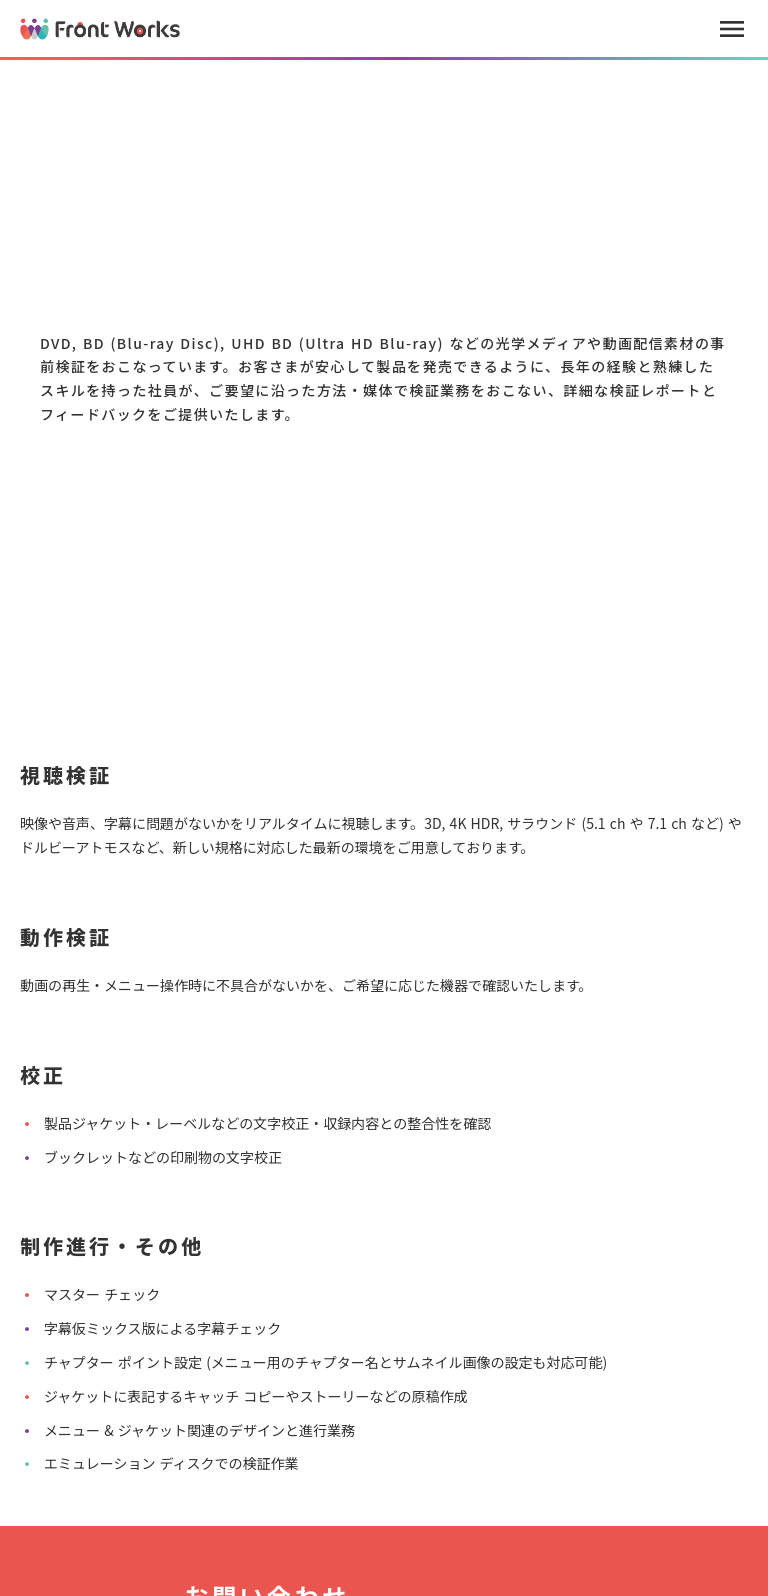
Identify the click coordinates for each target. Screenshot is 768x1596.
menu (732, 29)
